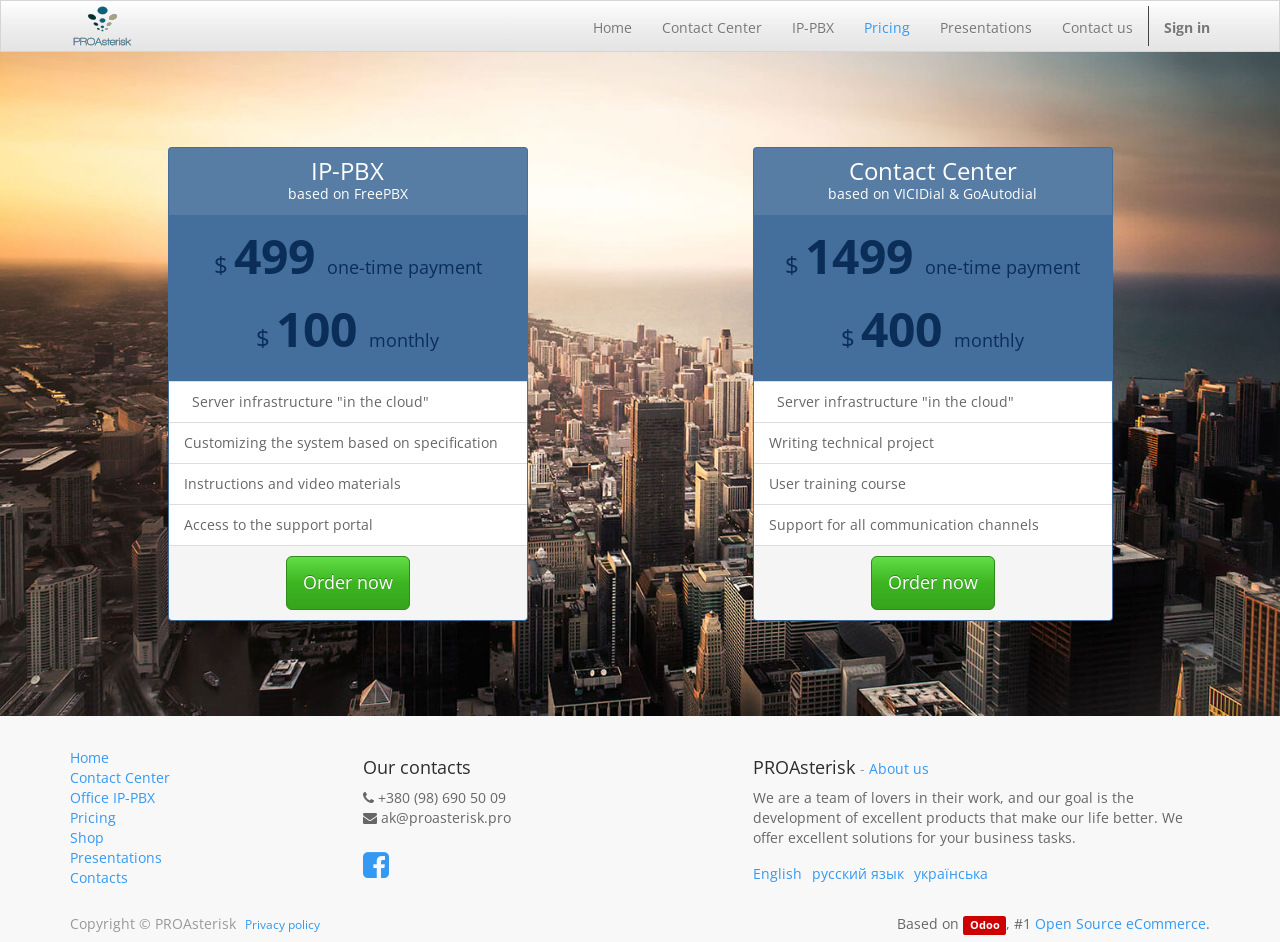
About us (899, 769)
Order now (348, 582)
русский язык (858, 873)
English (777, 873)
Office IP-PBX (112, 797)
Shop (87, 837)
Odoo (985, 925)
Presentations (116, 857)
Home (89, 757)
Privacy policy (282, 924)
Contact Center (120, 777)
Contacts (99, 877)
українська (951, 873)
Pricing (93, 817)
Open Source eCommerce (1120, 923)
